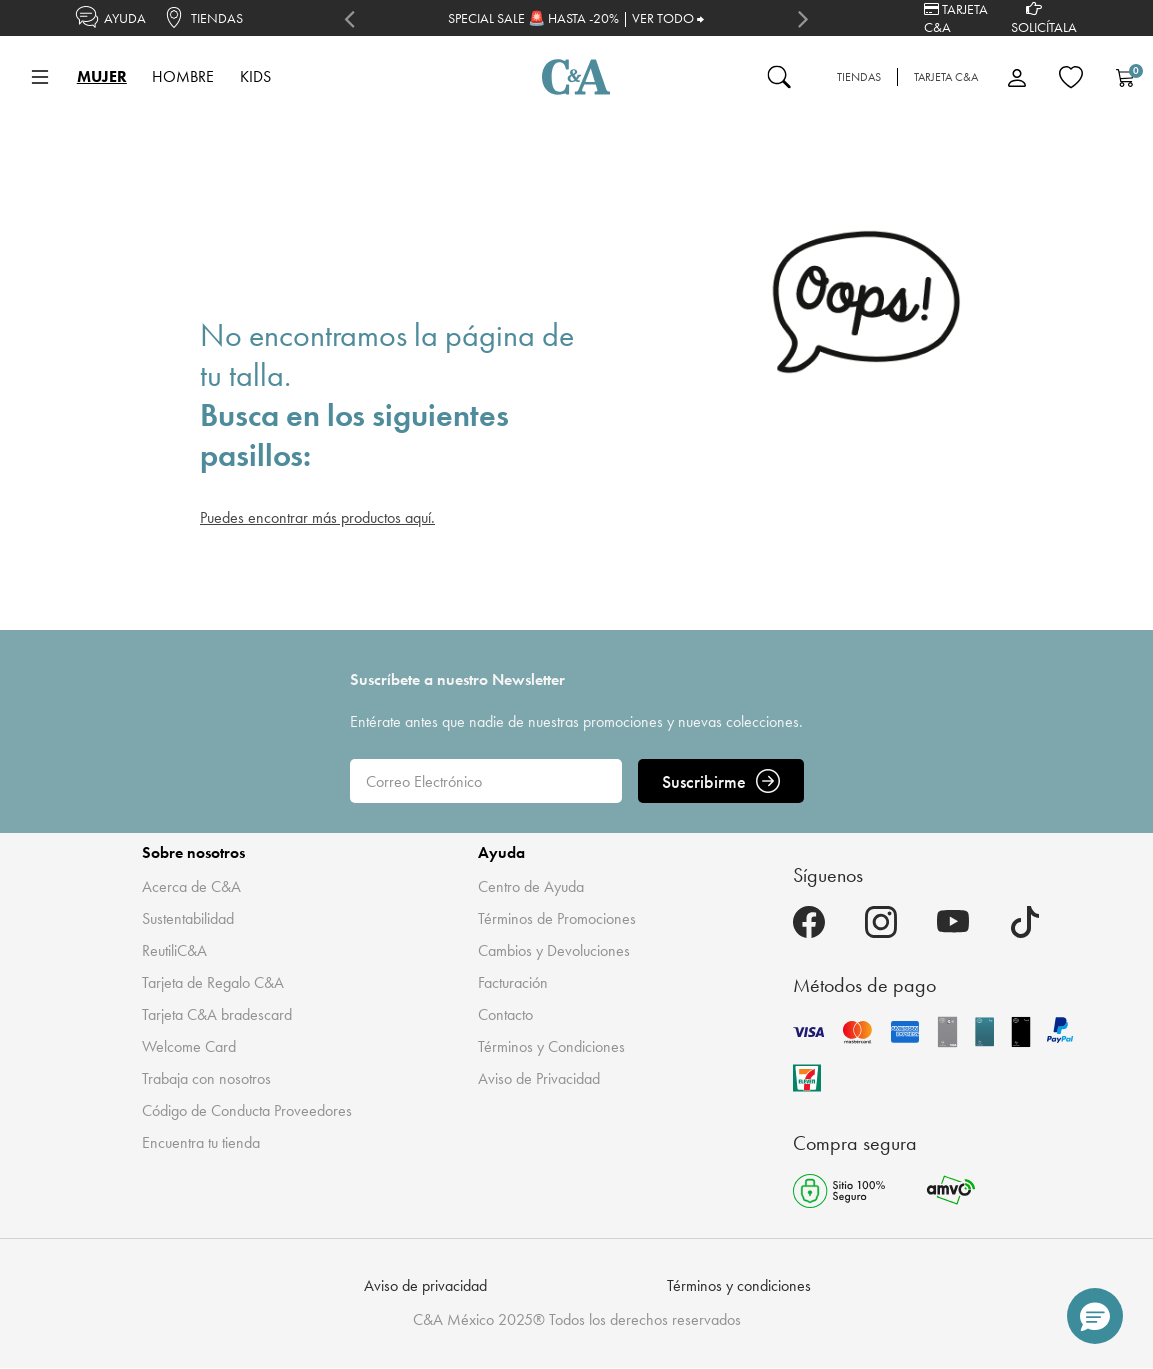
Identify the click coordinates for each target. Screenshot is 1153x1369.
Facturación (513, 982)
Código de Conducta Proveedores (247, 1110)
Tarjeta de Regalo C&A (213, 982)
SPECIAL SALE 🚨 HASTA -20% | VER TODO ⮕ (576, 18)
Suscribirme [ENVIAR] (721, 781)
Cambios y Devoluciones (554, 950)
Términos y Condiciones (551, 1046)
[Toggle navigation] (40, 77)
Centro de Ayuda (531, 886)
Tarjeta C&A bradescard (217, 1014)
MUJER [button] (102, 76)
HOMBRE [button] (183, 76)
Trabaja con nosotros (206, 1078)
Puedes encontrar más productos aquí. (317, 517)
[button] (1095, 1316)
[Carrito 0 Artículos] (1125, 77)
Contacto (505, 1014)
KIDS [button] (255, 76)
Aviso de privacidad (425, 1285)
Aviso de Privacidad (539, 1078)
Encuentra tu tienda (201, 1142)
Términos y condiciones (739, 1285)
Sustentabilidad (188, 918)
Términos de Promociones (557, 918)
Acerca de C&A (191, 886)
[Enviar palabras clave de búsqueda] (779, 77)
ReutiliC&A (174, 950)
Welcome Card (189, 1046)
